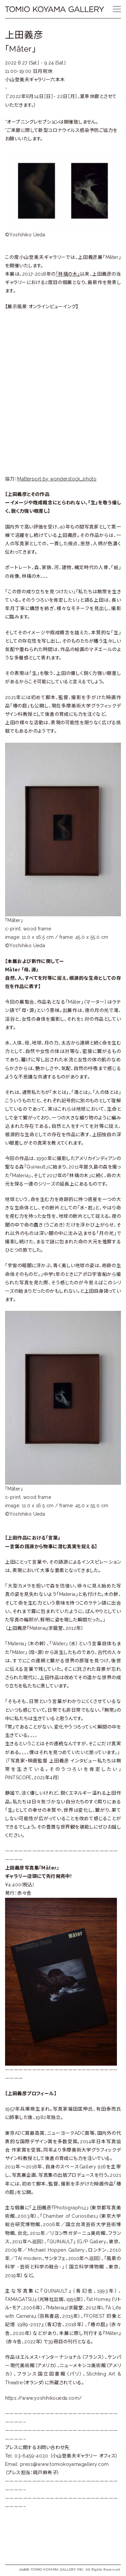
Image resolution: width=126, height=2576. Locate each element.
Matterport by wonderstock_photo (56, 478)
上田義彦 (24, 35)
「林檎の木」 (68, 274)
